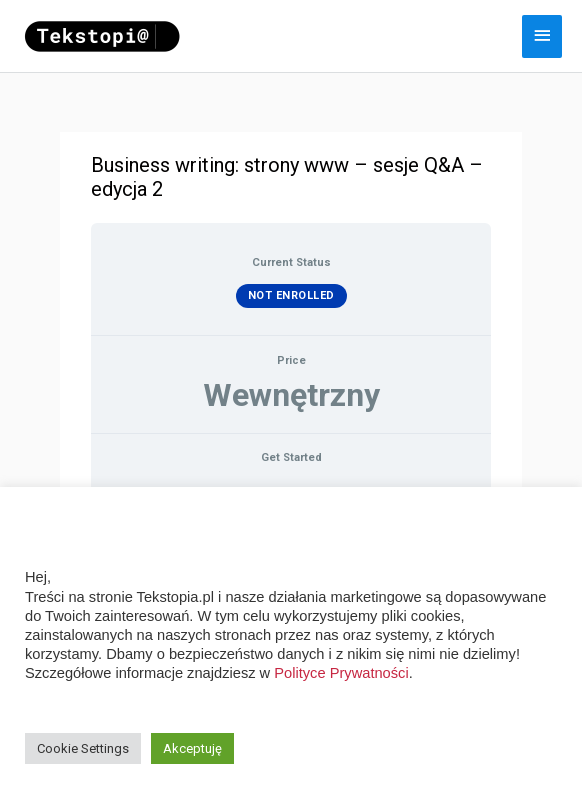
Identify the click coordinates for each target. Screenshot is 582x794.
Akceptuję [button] (192, 748)
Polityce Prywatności (341, 673)
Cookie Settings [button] (83, 748)
